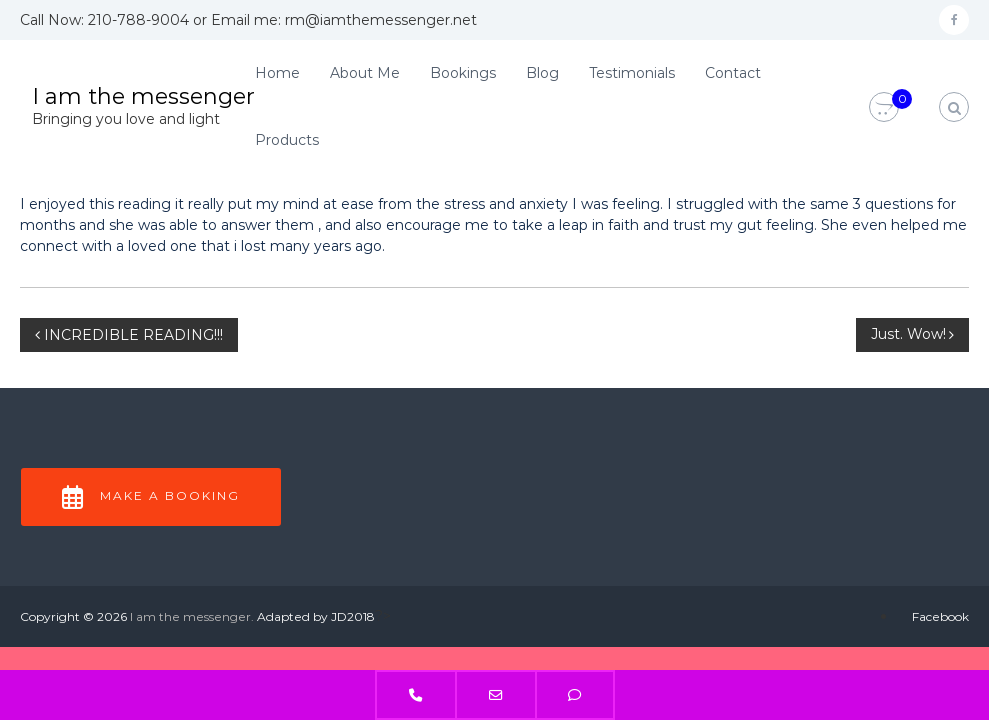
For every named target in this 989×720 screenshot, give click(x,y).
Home (277, 73)
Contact (733, 73)
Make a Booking (151, 497)
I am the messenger (143, 96)
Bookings (463, 73)
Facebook (940, 616)
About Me (365, 73)
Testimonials (632, 73)
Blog (542, 73)
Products (287, 140)
